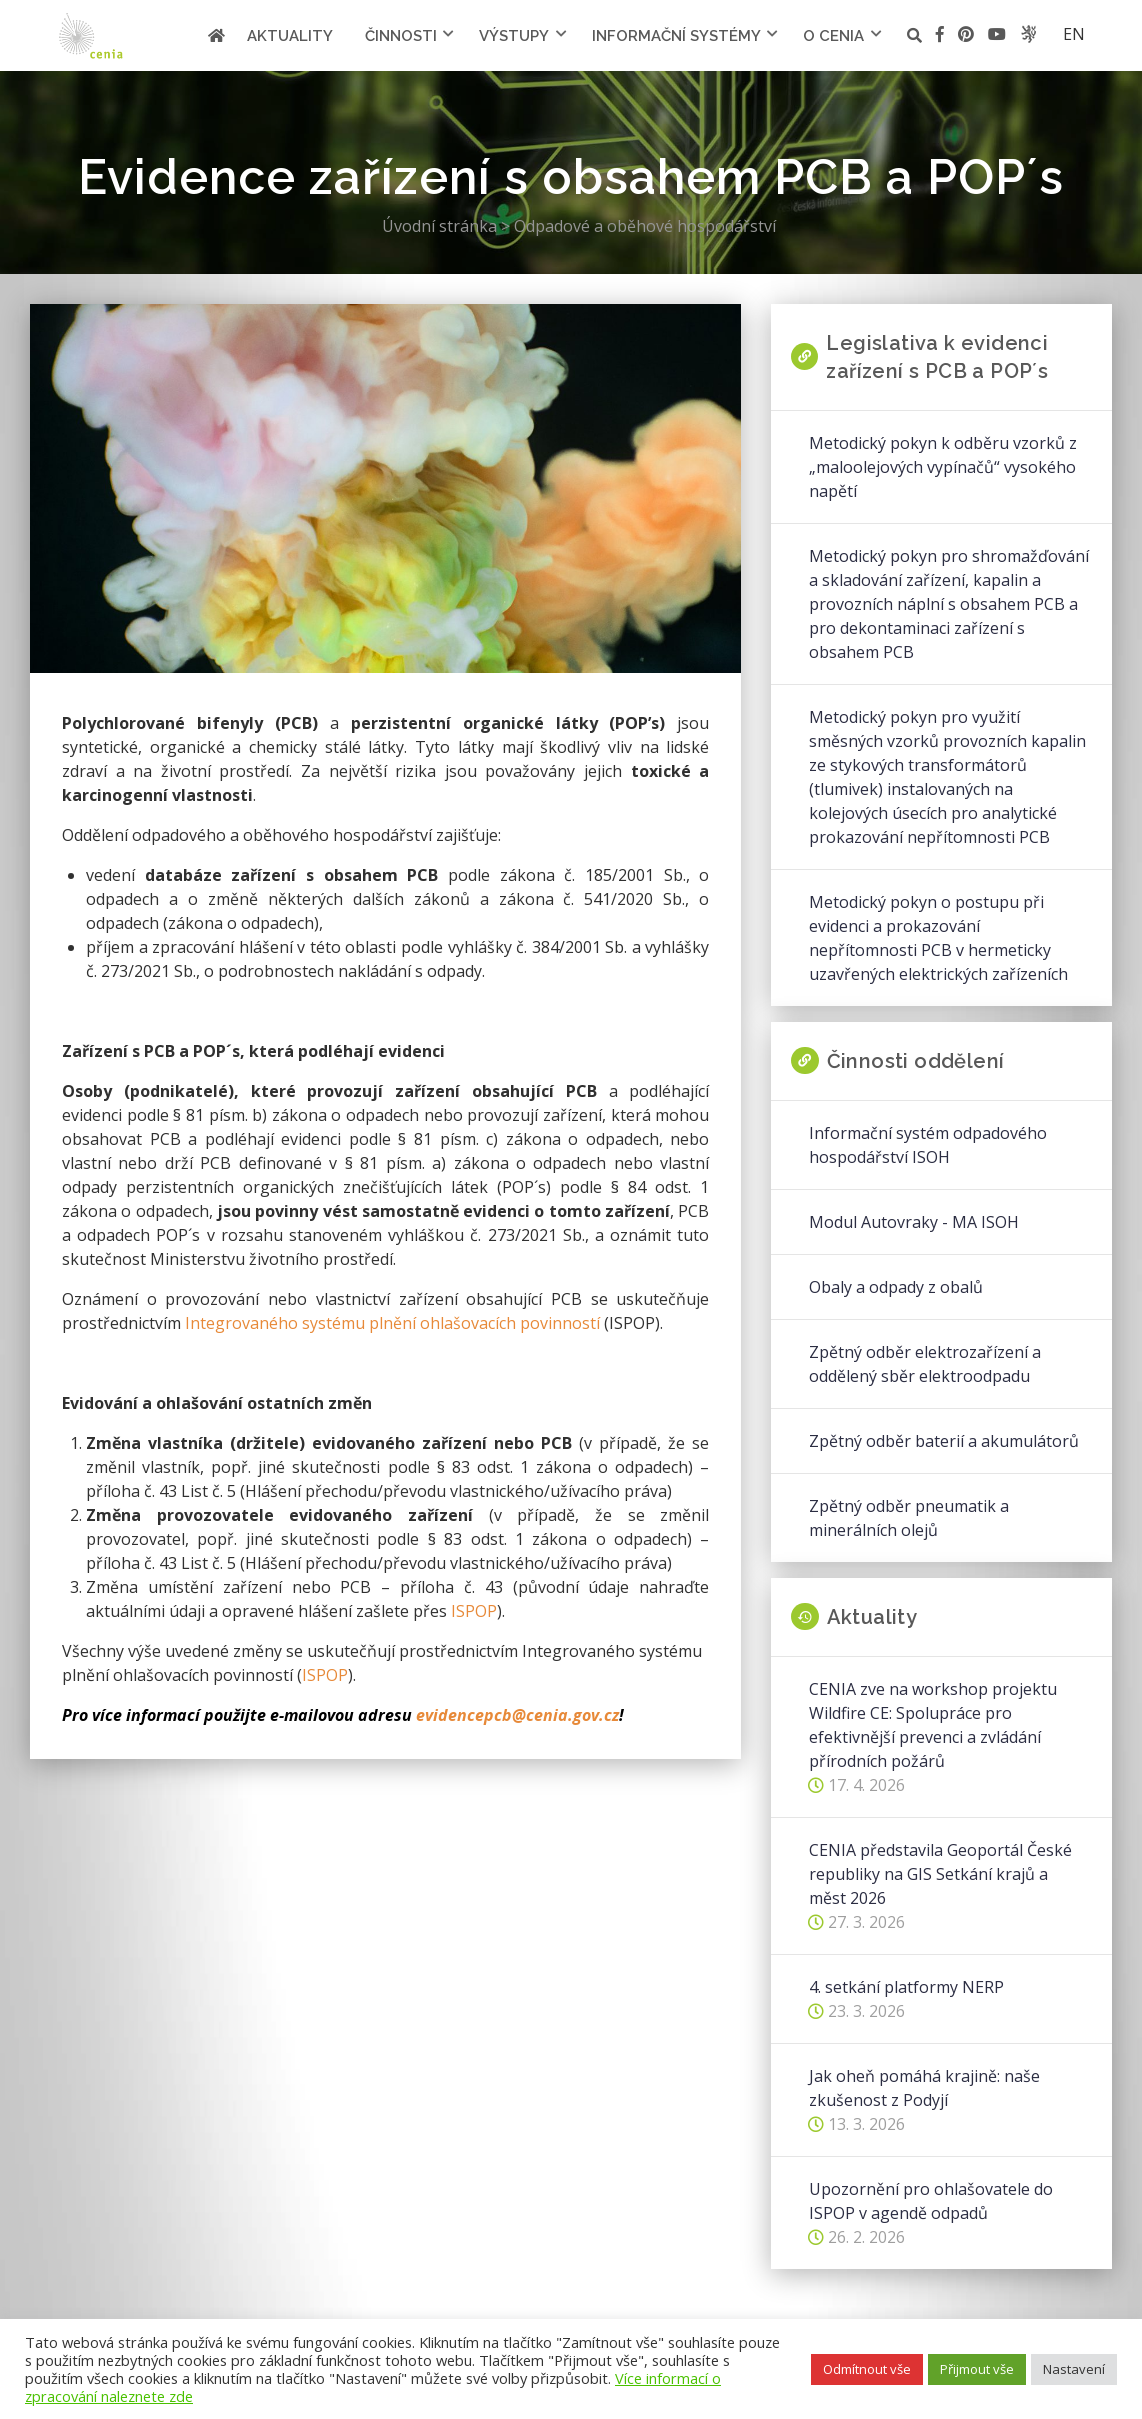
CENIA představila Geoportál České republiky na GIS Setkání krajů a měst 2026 (940, 1874)
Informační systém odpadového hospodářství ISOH (928, 1145)
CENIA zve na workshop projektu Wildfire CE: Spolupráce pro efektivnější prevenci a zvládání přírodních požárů (933, 1725)
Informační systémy (676, 36)
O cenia (833, 36)
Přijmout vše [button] (977, 2369)
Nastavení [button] (1074, 2369)
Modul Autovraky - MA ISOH (914, 1222)
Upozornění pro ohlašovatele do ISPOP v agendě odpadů (931, 2201)
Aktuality (290, 36)
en (1074, 34)
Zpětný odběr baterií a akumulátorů (944, 1441)
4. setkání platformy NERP (906, 1987)
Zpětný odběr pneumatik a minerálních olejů (909, 1518)
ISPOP (474, 1611)
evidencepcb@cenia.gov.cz (517, 1715)
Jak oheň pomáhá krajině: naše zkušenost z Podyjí (924, 2088)
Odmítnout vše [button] (867, 2369)
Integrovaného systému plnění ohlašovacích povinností (392, 1323)
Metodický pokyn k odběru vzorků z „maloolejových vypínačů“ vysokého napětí (943, 467)
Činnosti (401, 36)
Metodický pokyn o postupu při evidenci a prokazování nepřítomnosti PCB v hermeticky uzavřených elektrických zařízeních (938, 938)
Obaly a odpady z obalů (896, 1287)
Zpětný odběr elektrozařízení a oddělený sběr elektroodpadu (925, 1364)
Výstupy (514, 36)
